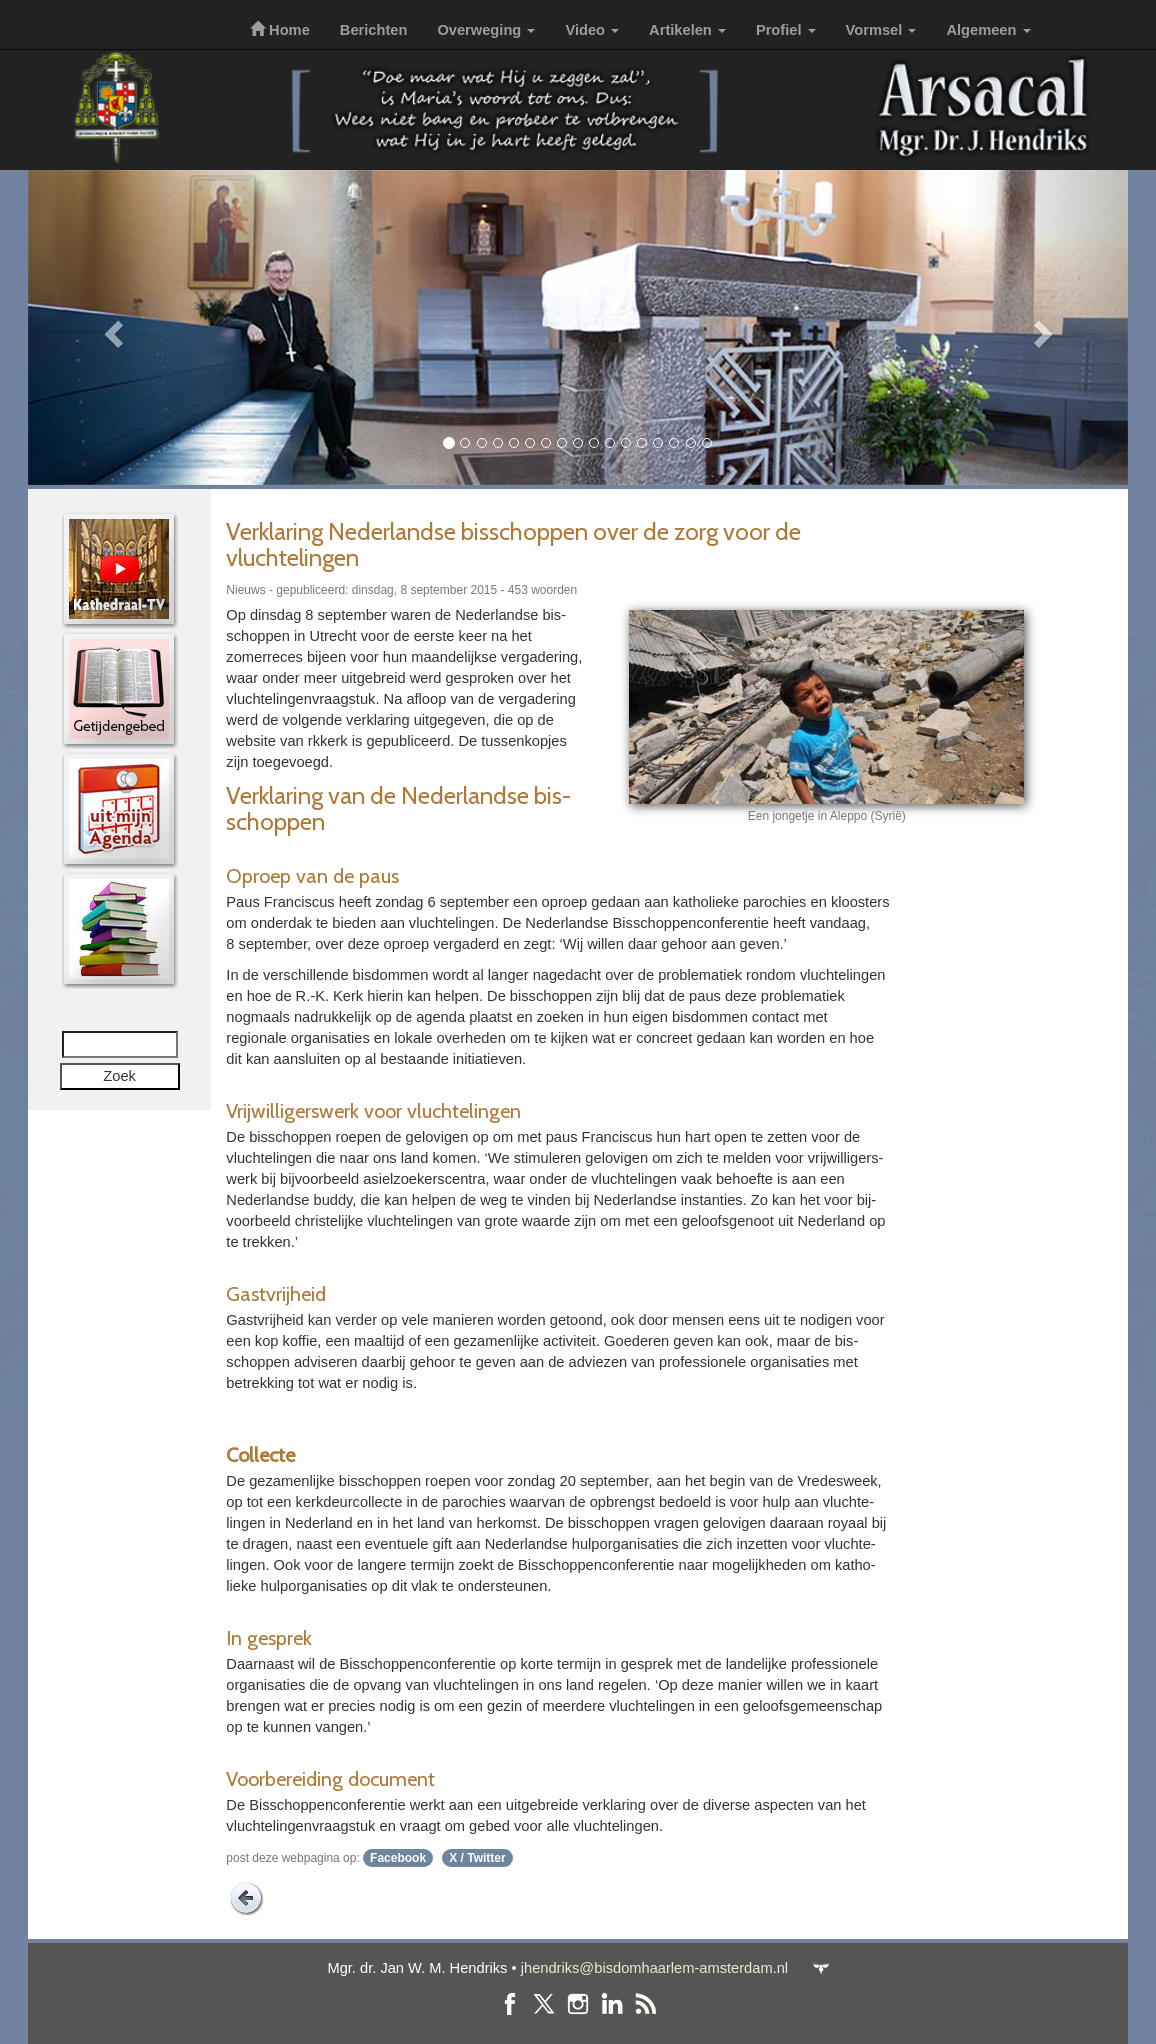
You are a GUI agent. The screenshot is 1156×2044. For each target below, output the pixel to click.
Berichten (374, 30)
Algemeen (988, 30)
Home (280, 30)
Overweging (486, 30)
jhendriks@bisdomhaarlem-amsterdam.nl (654, 1968)
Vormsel (881, 30)
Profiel (786, 30)
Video (592, 30)
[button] (110, 327)
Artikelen (687, 30)
